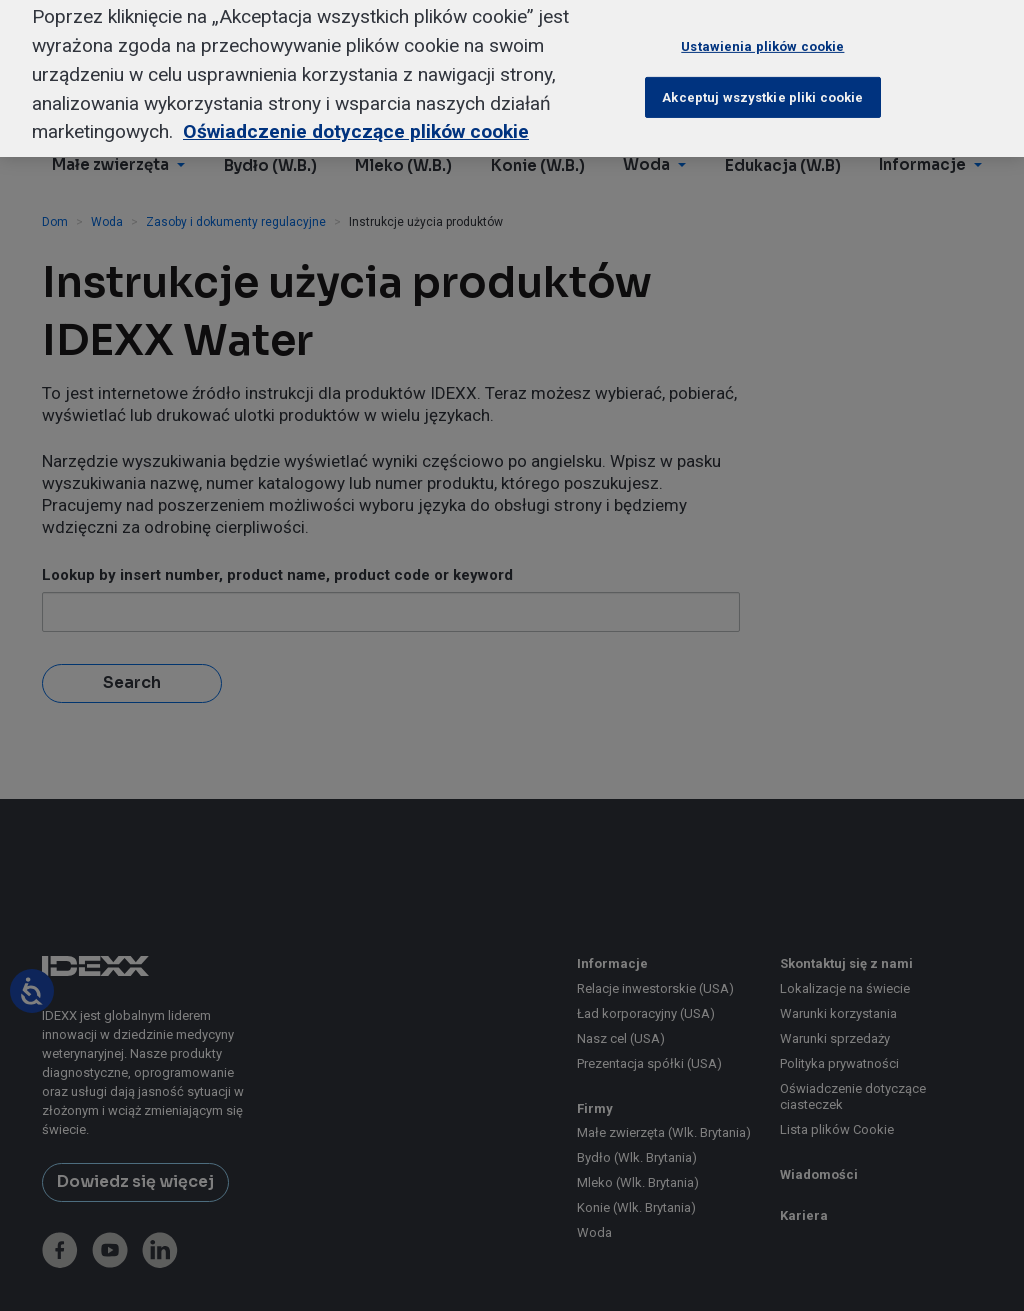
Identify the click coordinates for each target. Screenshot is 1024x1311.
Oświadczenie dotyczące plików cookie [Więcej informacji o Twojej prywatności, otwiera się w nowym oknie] (356, 115)
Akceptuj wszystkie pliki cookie (762, 80)
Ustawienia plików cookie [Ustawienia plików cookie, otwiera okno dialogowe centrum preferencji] (762, 30)
